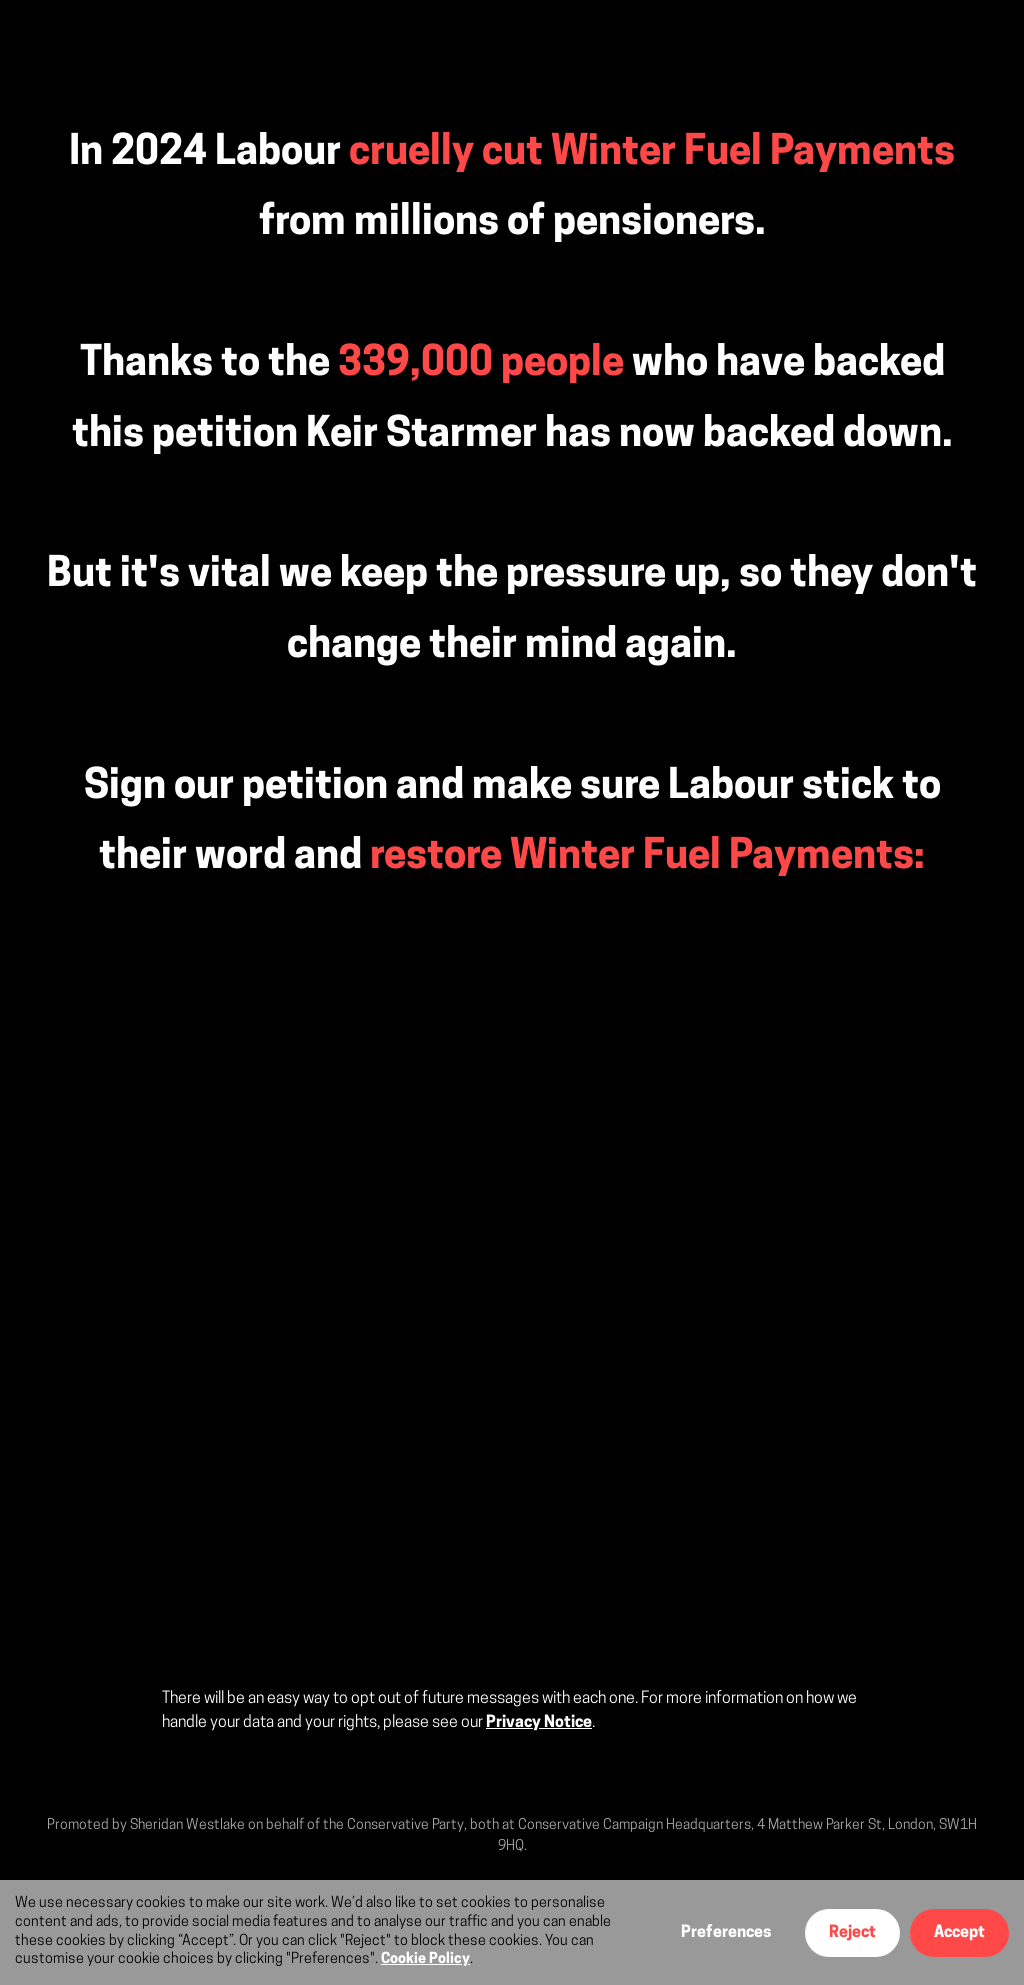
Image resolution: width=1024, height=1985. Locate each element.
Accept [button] (959, 1933)
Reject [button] (852, 1933)
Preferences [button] (726, 1933)
